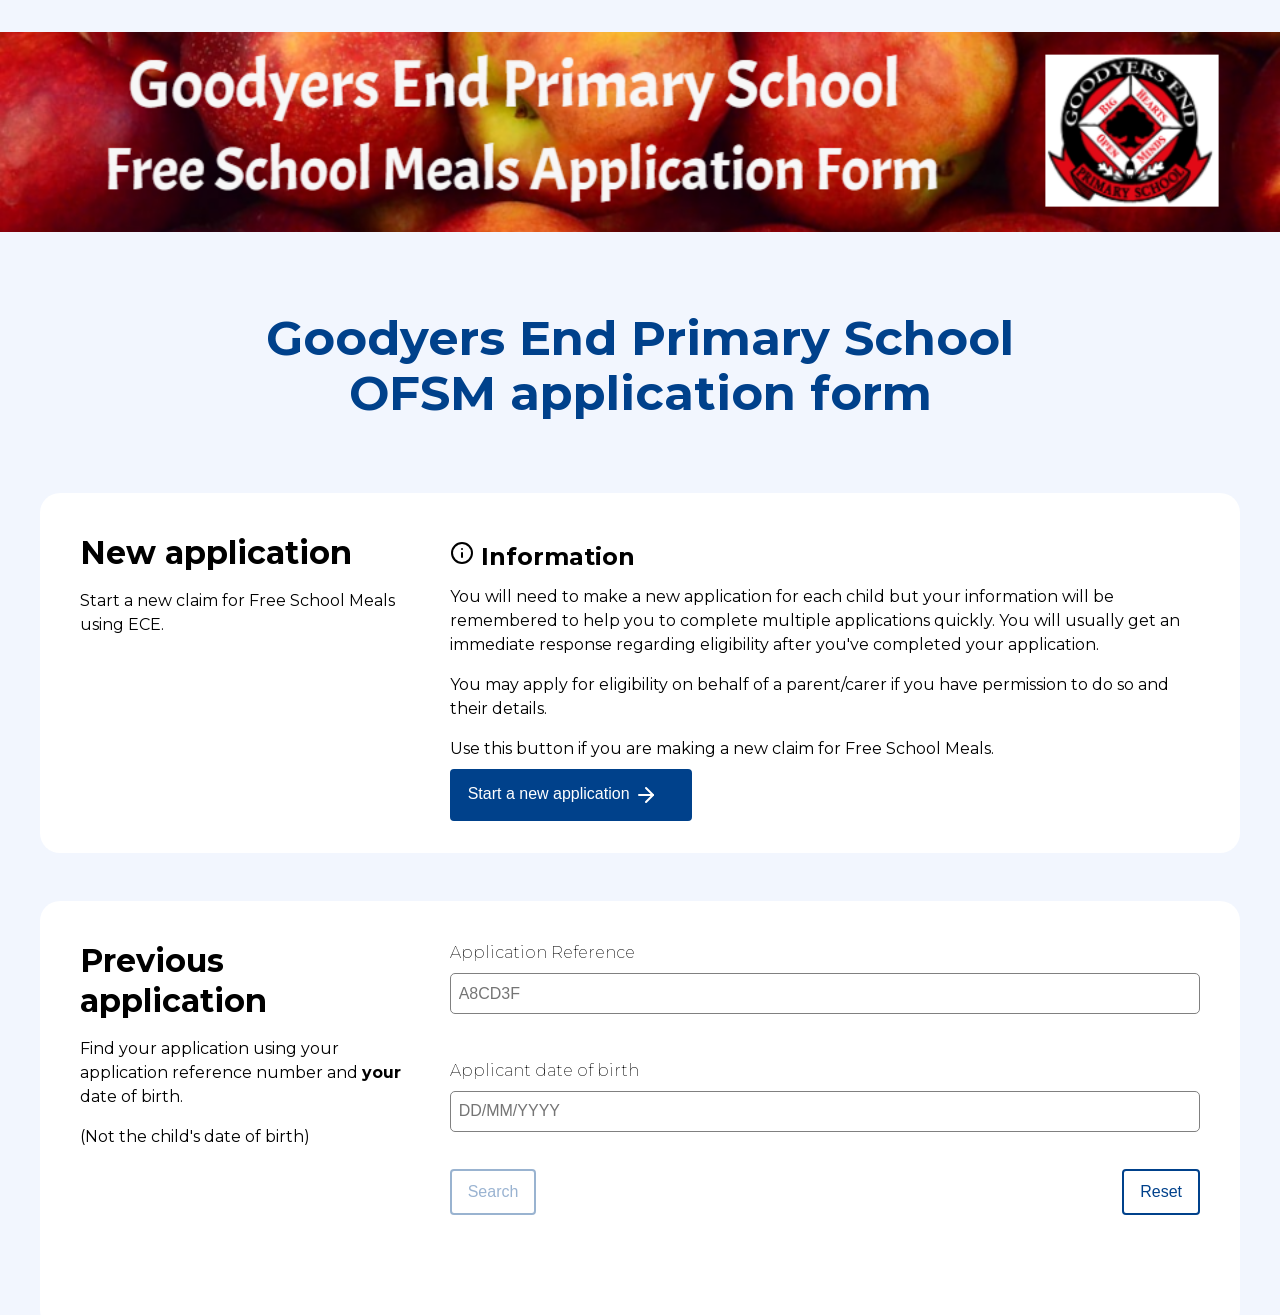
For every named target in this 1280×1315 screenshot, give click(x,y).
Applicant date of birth (544, 1070)
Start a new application (563, 795)
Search (493, 1191)
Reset (1161, 1191)
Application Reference (542, 952)
